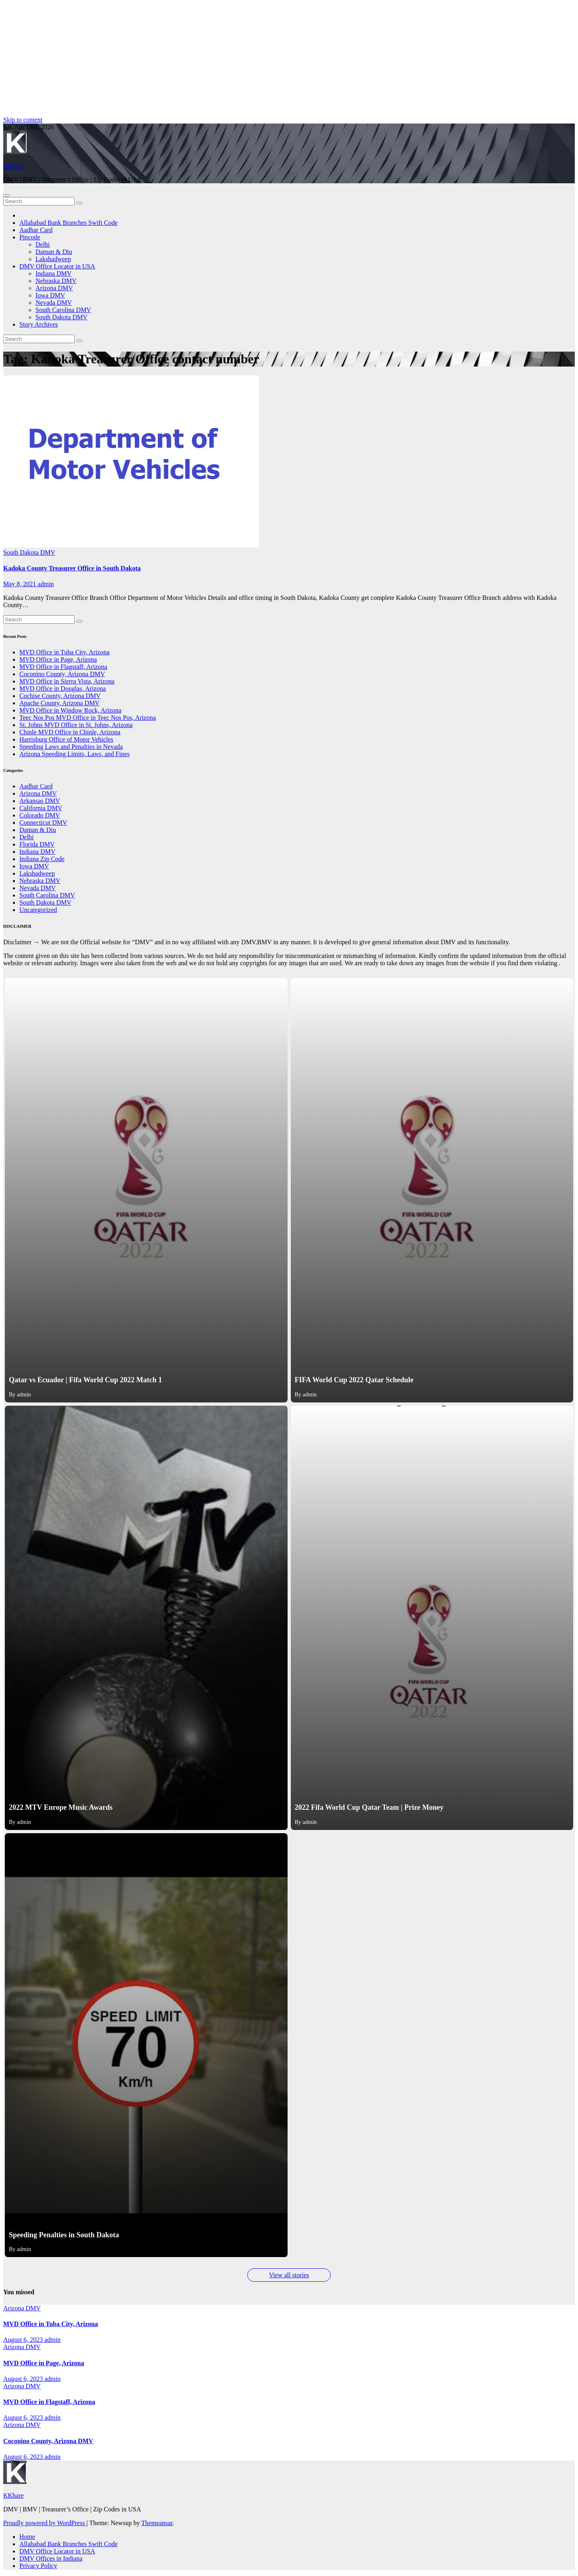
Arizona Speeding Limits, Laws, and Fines (74, 753)
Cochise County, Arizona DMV (60, 695)
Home (27, 2536)
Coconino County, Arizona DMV (62, 674)
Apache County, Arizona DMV (59, 703)
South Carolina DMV (63, 309)
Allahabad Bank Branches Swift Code (68, 222)
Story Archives (38, 324)
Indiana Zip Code (42, 858)
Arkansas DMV (39, 800)
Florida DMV (37, 844)
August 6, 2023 (23, 2339)
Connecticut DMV (43, 822)
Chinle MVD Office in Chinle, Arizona (69, 732)
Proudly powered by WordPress (44, 2522)
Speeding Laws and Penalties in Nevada (71, 746)
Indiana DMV (53, 273)
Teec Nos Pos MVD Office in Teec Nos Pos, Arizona (87, 717)
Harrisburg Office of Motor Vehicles (66, 739)
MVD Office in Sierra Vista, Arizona (67, 681)
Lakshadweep (53, 259)
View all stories (289, 2275)
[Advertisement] (245, 59)
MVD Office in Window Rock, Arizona (70, 710)
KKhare (13, 165)
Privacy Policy (38, 2565)
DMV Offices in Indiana (50, 2558)
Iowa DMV (50, 295)
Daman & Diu (53, 251)
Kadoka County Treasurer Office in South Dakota (72, 568)
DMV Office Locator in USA (57, 266)
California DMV (40, 808)
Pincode (29, 237)
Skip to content (22, 119)
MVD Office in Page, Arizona (58, 659)
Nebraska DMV (56, 280)
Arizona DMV (54, 288)
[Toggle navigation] (6, 195)
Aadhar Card (35, 229)
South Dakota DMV (61, 317)
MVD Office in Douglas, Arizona (62, 688)
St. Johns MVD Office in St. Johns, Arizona (76, 724)
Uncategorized (38, 909)
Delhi (42, 244)
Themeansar (156, 2522)
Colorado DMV (39, 815)
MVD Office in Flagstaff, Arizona (63, 666)
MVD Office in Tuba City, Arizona (64, 652)
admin (46, 584)
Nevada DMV (53, 302)
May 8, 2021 (20, 584)
